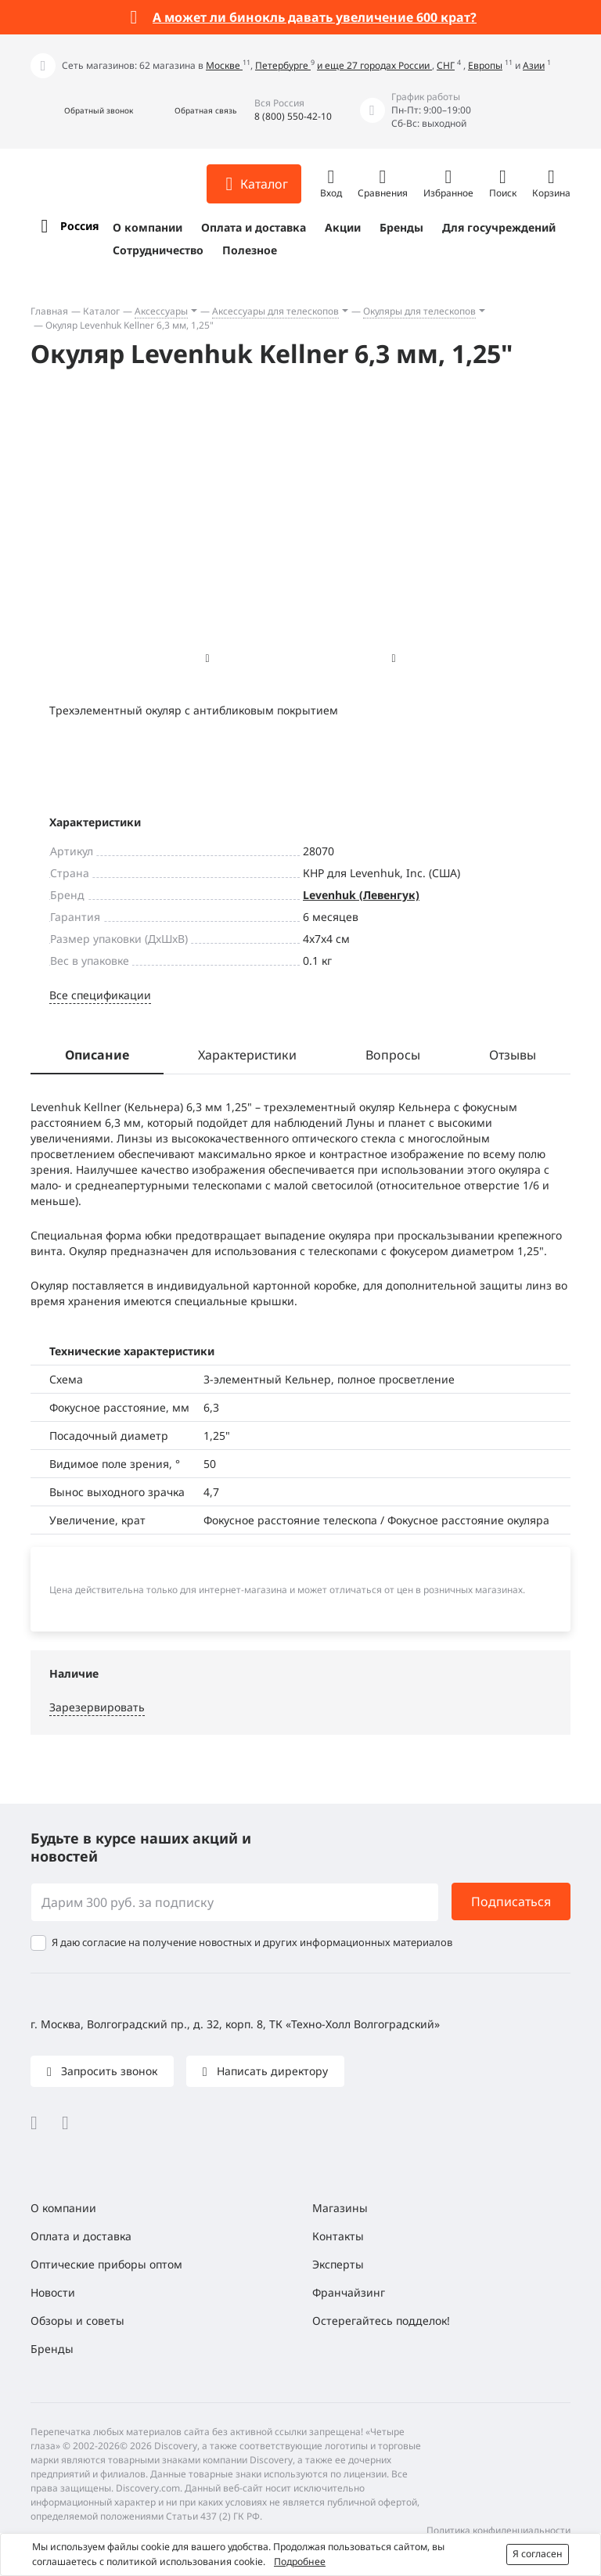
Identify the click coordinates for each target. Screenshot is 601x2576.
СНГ (446, 65)
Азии (534, 65)
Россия (79, 225)
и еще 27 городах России (374, 65)
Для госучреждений (499, 227)
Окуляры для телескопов (419, 311)
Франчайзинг (348, 2292)
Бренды (401, 227)
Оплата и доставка (253, 227)
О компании (147, 227)
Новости (53, 2292)
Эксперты (338, 2264)
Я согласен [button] (538, 2553)
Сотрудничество (158, 250)
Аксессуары (161, 311)
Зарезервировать (97, 1707)
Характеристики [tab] (247, 1054)
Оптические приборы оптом (106, 2264)
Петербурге (283, 65)
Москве (224, 65)
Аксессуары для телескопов (275, 311)
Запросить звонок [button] (107, 2070)
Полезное (249, 250)
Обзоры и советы (77, 2320)
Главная (49, 311)
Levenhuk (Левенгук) (361, 894)
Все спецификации (100, 995)
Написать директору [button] (271, 2070)
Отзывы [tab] (512, 1054)
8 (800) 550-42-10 (293, 116)
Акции (343, 227)
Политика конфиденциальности (498, 2530)
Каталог (101, 311)
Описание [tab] (97, 1054)
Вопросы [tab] (392, 1054)
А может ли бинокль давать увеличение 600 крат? (315, 17)
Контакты (338, 2236)
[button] (82, 110)
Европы (485, 65)
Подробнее (300, 2561)
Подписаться (511, 1901)
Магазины (340, 2207)
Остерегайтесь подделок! (381, 2320)
